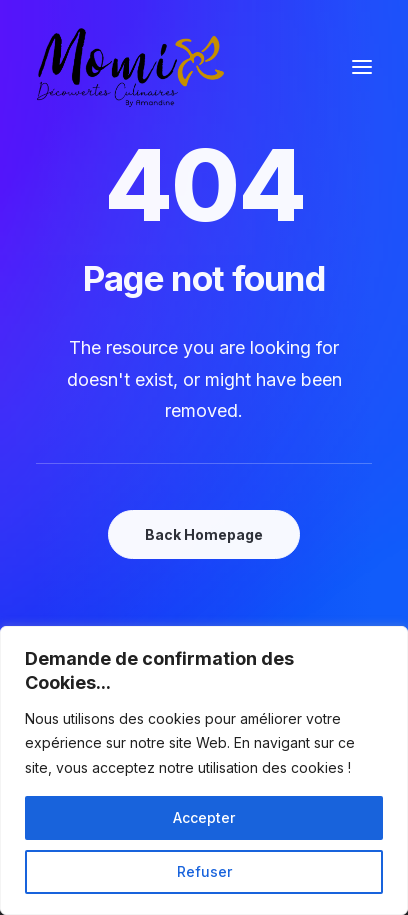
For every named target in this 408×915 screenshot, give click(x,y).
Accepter (204, 817)
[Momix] (130, 67)
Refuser (204, 871)
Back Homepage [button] (204, 534)
